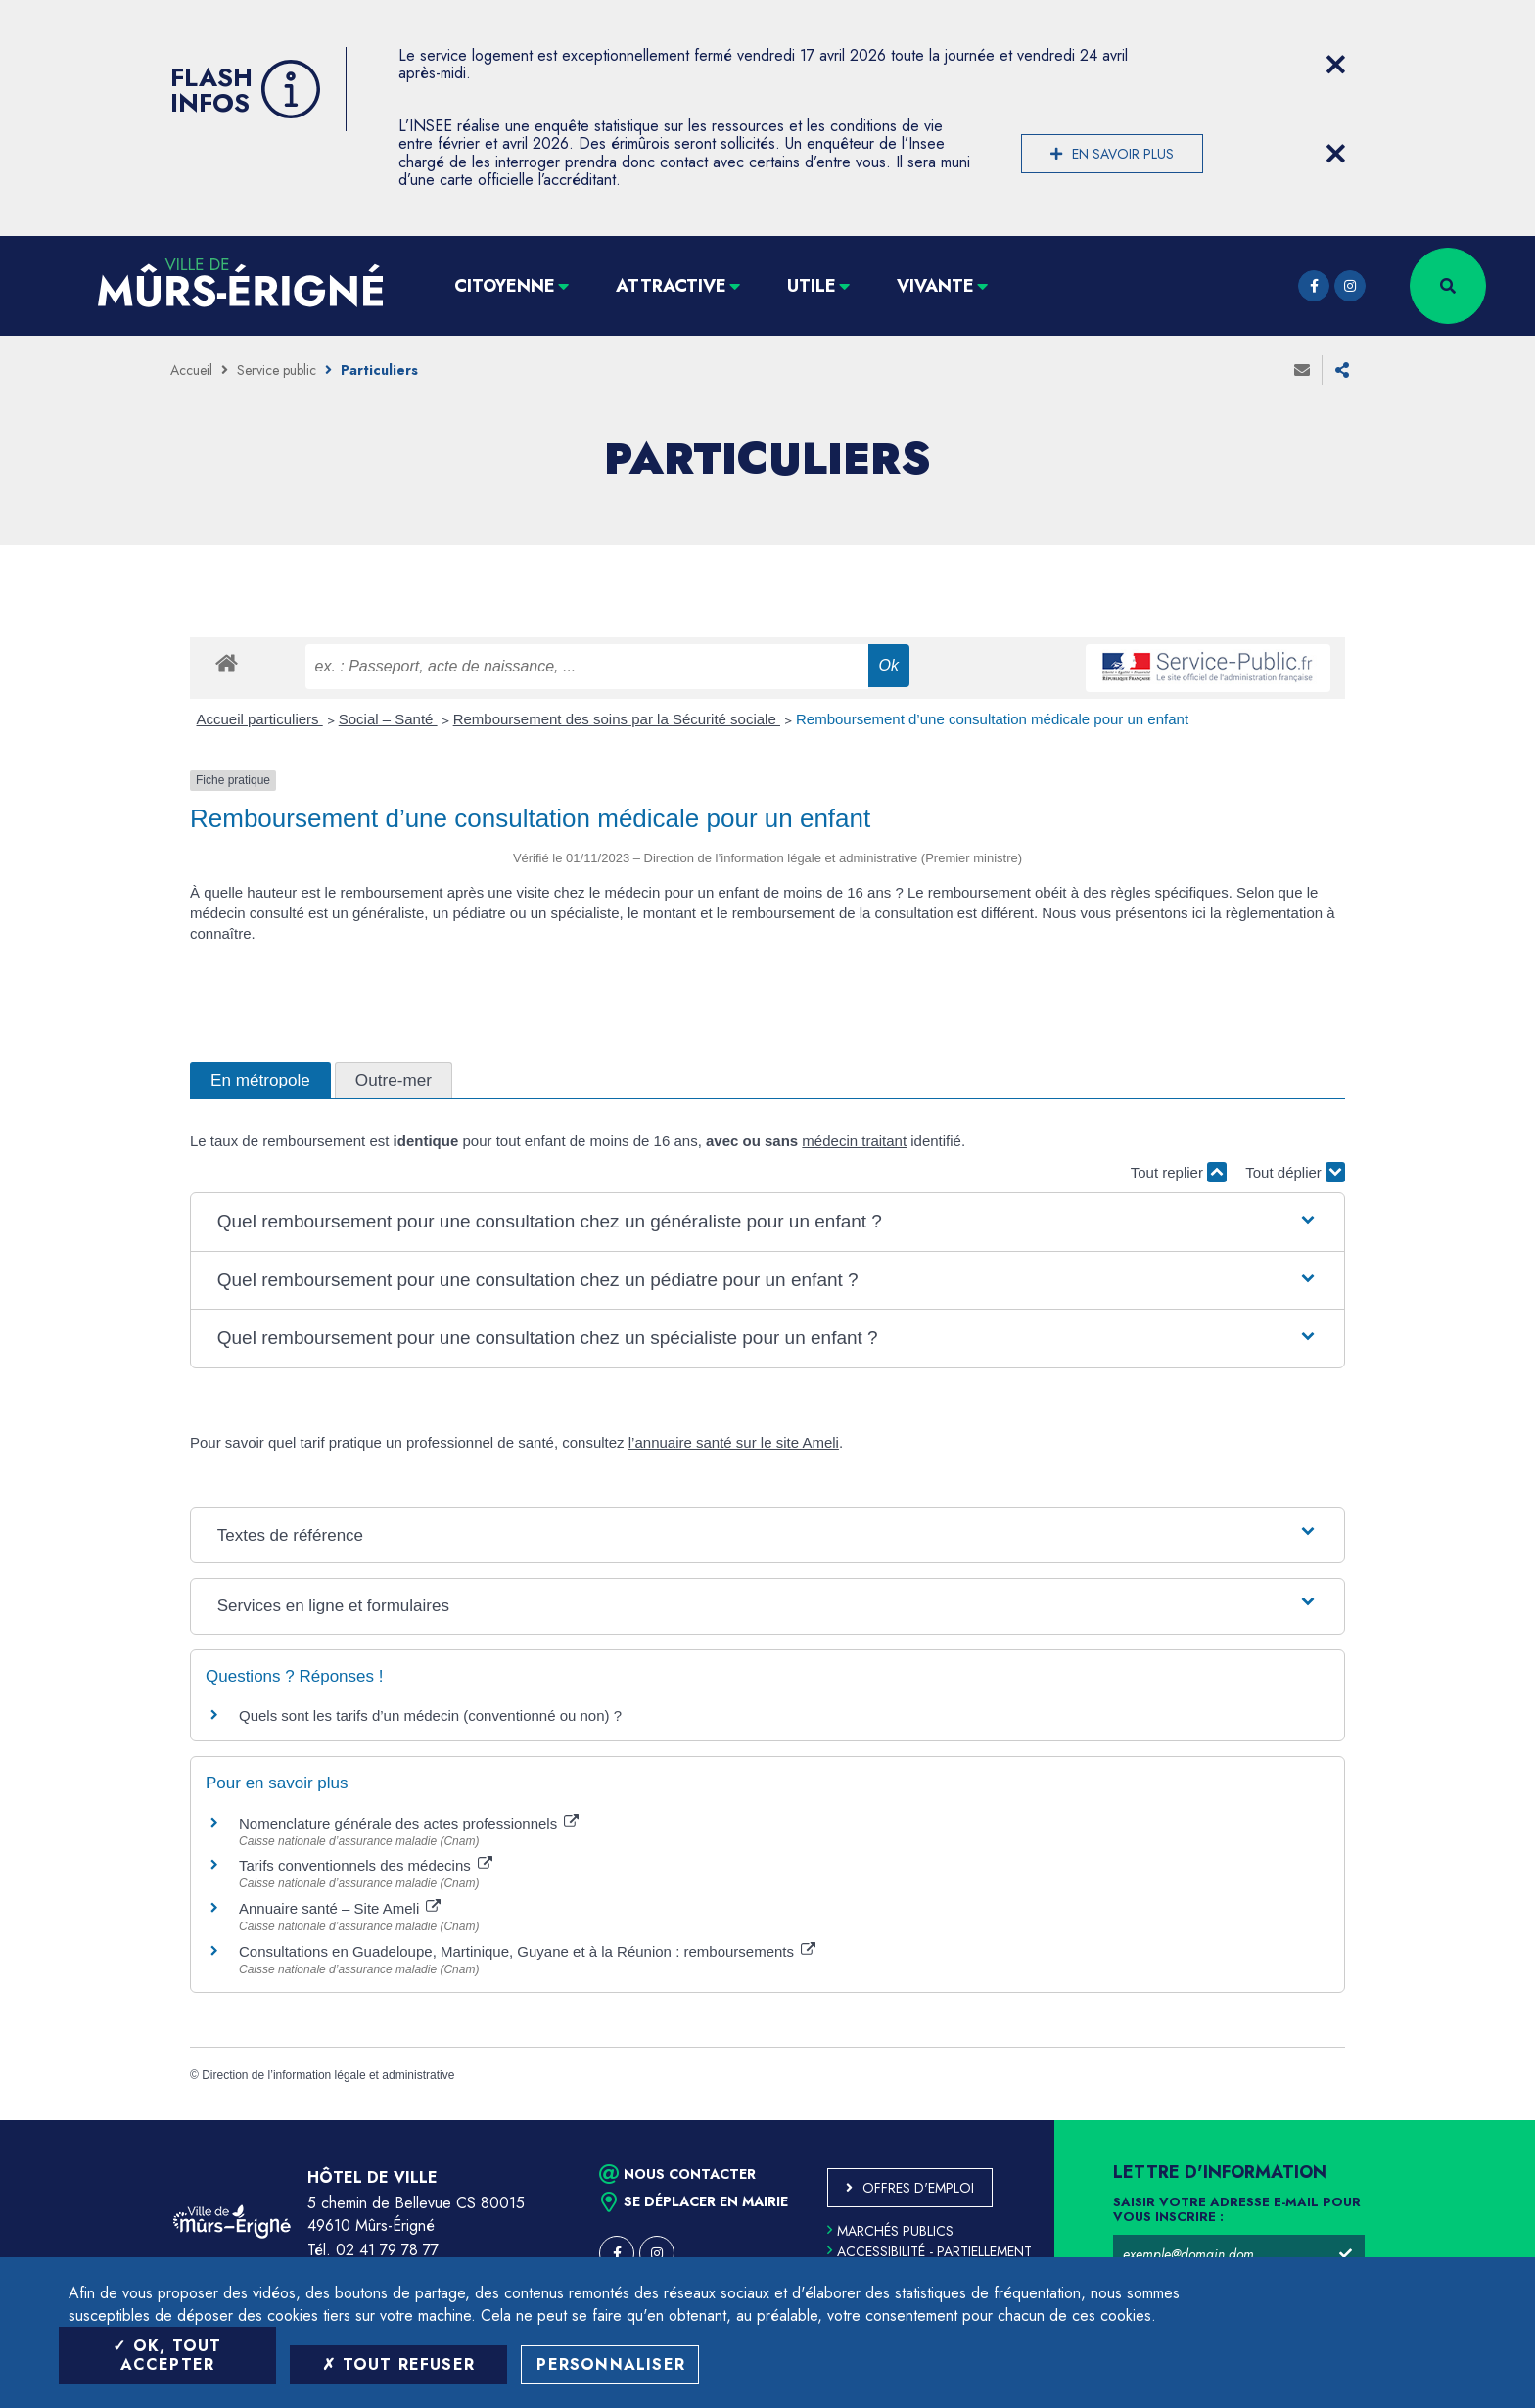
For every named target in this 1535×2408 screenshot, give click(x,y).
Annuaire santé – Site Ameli (340, 1908)
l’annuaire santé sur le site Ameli (733, 1442)
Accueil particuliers (260, 719)
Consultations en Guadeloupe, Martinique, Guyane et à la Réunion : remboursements (527, 1951)
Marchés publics (890, 2231)
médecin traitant (854, 1141)
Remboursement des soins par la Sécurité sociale (616, 719)
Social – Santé (388, 719)
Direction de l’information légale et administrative (328, 2075)
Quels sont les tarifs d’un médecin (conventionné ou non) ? (430, 1715)
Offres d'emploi (918, 2188)
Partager (1342, 370)
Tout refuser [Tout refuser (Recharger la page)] (398, 2364)
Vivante (935, 286)
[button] (767, 1222)
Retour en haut (1476, 2120)
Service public (276, 370)
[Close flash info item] (1335, 64)
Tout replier (1179, 1172)
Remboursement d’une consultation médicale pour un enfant (992, 719)
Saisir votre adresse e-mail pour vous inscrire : (1237, 2210)
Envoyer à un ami (1302, 370)
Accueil (191, 370)
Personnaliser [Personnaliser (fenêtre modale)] (610, 2364)
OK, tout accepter (167, 2355)
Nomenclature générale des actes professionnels (409, 1823)
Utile (811, 286)
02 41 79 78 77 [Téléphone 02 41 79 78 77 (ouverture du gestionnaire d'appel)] (387, 2250)
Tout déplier (1295, 1172)
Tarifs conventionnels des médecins (365, 1865)
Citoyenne (504, 286)
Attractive (671, 286)
